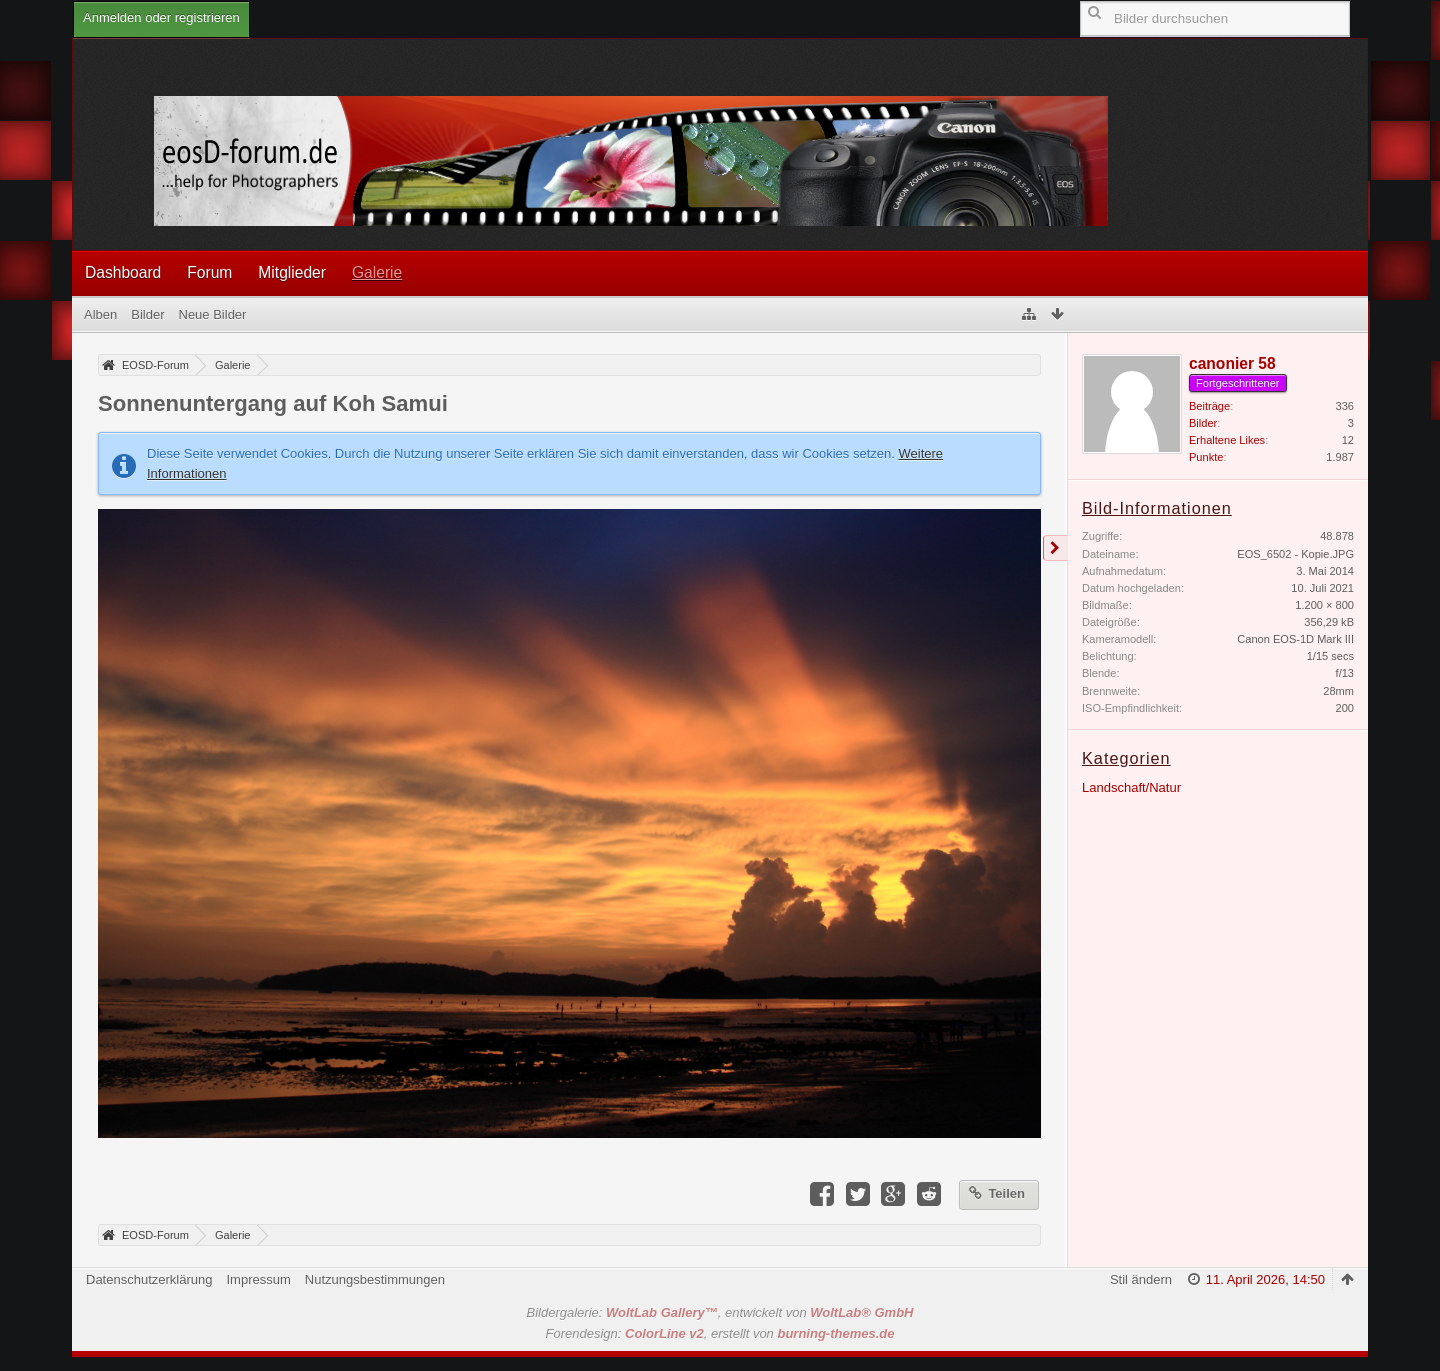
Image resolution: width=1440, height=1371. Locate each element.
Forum (209, 272)
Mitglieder (292, 272)
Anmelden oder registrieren (161, 17)
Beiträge (1209, 406)
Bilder (1203, 423)
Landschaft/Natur (1131, 787)
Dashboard (123, 272)
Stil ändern (1141, 1279)
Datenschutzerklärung (149, 1279)
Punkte (1206, 457)
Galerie (377, 272)
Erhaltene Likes (1227, 440)
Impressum (258, 1279)
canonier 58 (1232, 363)
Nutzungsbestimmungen (375, 1279)
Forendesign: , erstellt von (720, 1333)
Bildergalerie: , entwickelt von (720, 1312)
